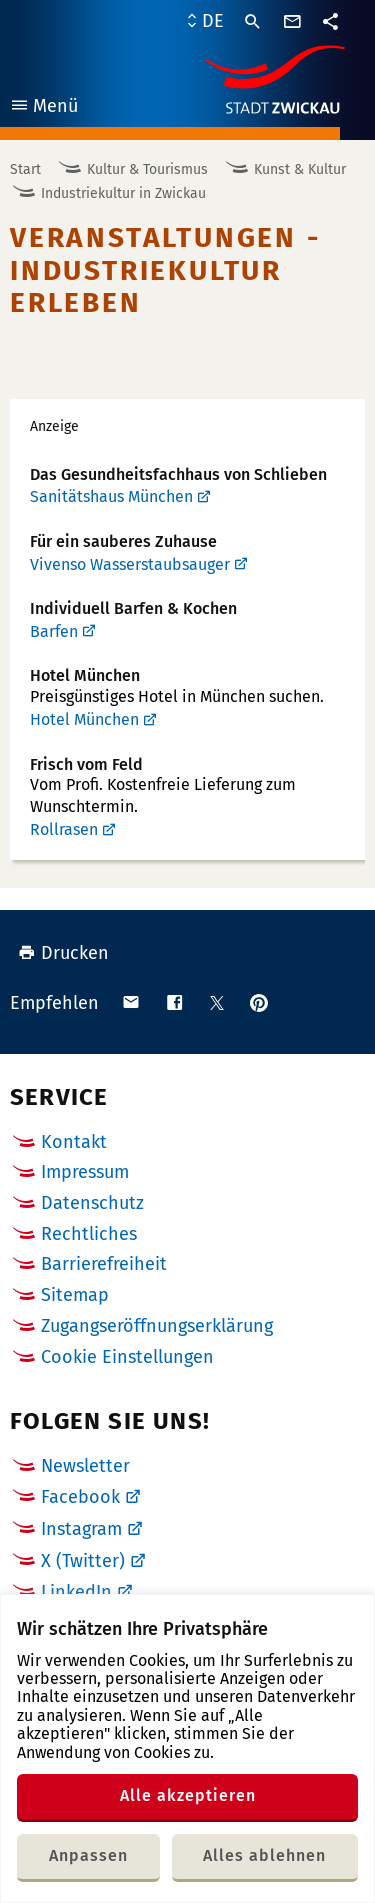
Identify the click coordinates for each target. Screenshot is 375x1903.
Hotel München (84, 719)
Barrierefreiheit (104, 1264)
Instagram (81, 1529)
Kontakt (74, 1142)
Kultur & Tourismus (147, 169)
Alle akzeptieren (188, 1795)
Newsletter (85, 1466)
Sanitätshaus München (111, 496)
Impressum (85, 1172)
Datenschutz (92, 1203)
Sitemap (75, 1295)
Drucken (63, 953)
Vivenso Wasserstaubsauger (130, 564)
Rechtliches (89, 1234)
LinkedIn (76, 1592)
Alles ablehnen (264, 1855)
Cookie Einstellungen (127, 1357)
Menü (43, 108)
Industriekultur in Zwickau (123, 193)
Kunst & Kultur (300, 169)
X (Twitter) (83, 1561)
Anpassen (88, 1855)
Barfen (54, 631)
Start (25, 169)
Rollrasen (64, 829)
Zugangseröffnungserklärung (157, 1326)
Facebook (80, 1497)
